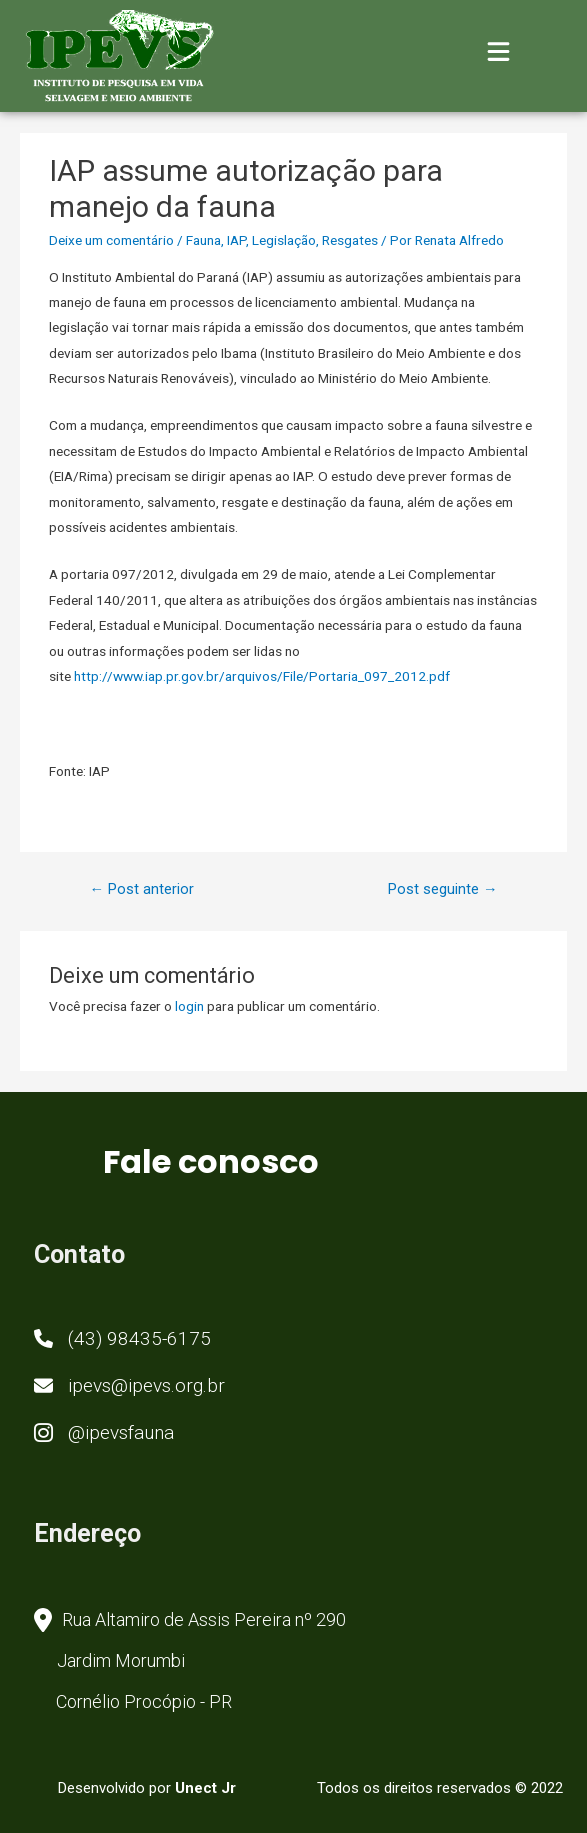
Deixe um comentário (111, 240)
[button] (122, 1340)
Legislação (284, 240)
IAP (236, 240)
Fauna (203, 240)
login (189, 1006)
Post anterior (141, 889)
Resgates (350, 240)
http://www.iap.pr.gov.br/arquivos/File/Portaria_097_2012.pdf (262, 676)
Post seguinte (443, 889)
